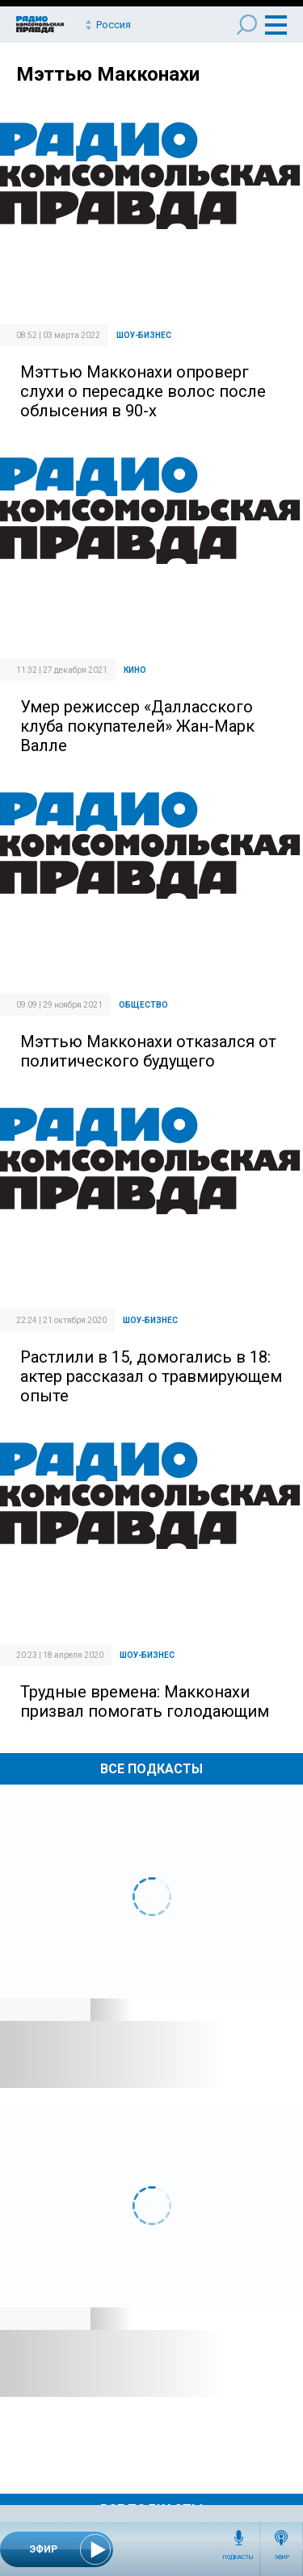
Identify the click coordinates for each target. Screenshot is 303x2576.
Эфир (281, 2557)
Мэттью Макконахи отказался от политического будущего (148, 1051)
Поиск (247, 25)
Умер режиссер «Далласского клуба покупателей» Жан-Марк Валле (137, 726)
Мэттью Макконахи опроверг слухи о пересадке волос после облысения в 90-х (143, 391)
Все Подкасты (151, 1768)
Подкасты (238, 2557)
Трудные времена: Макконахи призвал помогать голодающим (144, 1701)
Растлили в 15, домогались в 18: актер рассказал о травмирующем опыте (151, 1376)
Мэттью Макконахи (108, 74)
